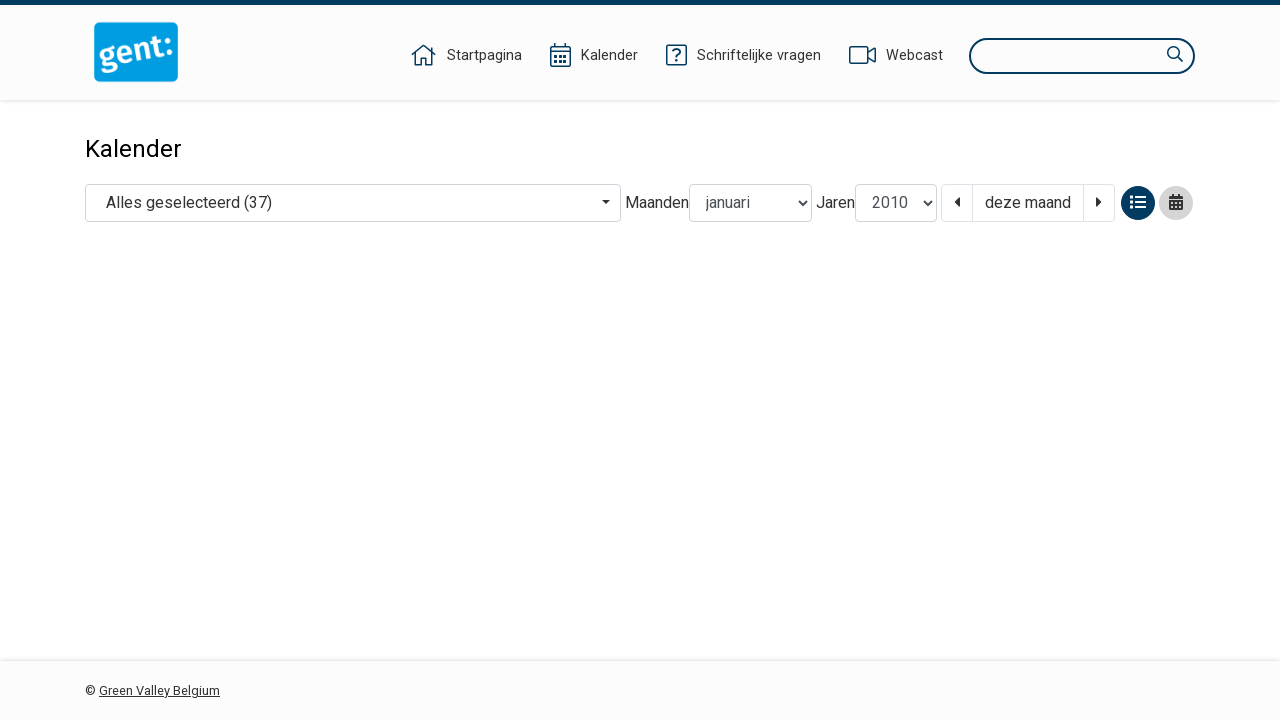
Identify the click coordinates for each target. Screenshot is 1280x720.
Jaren (835, 202)
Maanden (657, 202)
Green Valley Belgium (159, 690)
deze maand (1028, 202)
